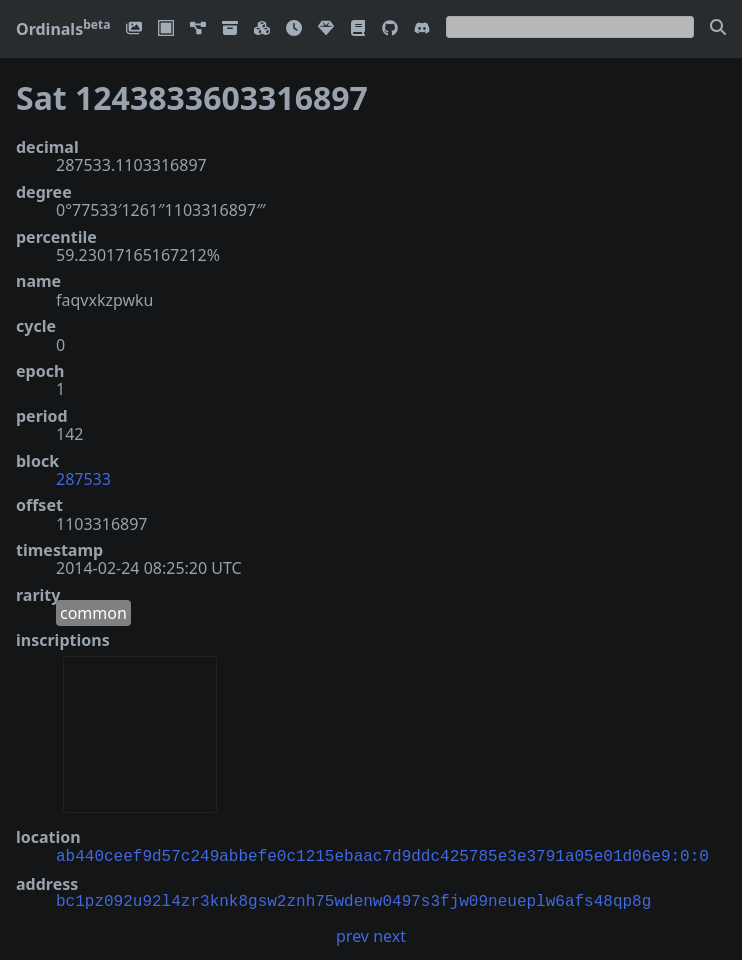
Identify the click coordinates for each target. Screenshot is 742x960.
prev (352, 934)
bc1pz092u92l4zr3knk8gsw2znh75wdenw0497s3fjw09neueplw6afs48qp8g (353, 900)
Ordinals (63, 29)
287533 (83, 479)
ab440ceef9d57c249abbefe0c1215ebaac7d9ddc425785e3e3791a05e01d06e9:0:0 (382, 855)
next (389, 934)
